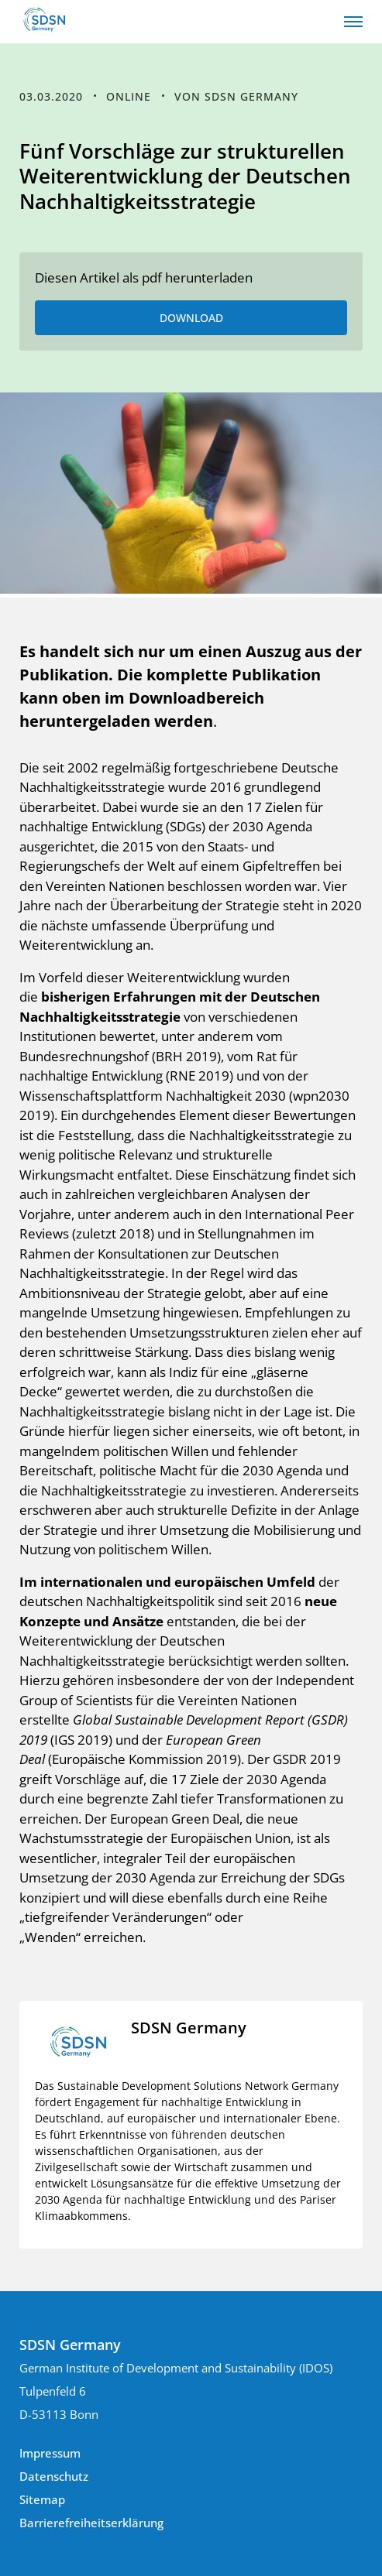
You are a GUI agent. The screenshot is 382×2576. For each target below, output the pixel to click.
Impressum (50, 2453)
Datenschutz (53, 2476)
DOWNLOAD (191, 317)
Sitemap (42, 2499)
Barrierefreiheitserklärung (91, 2522)
